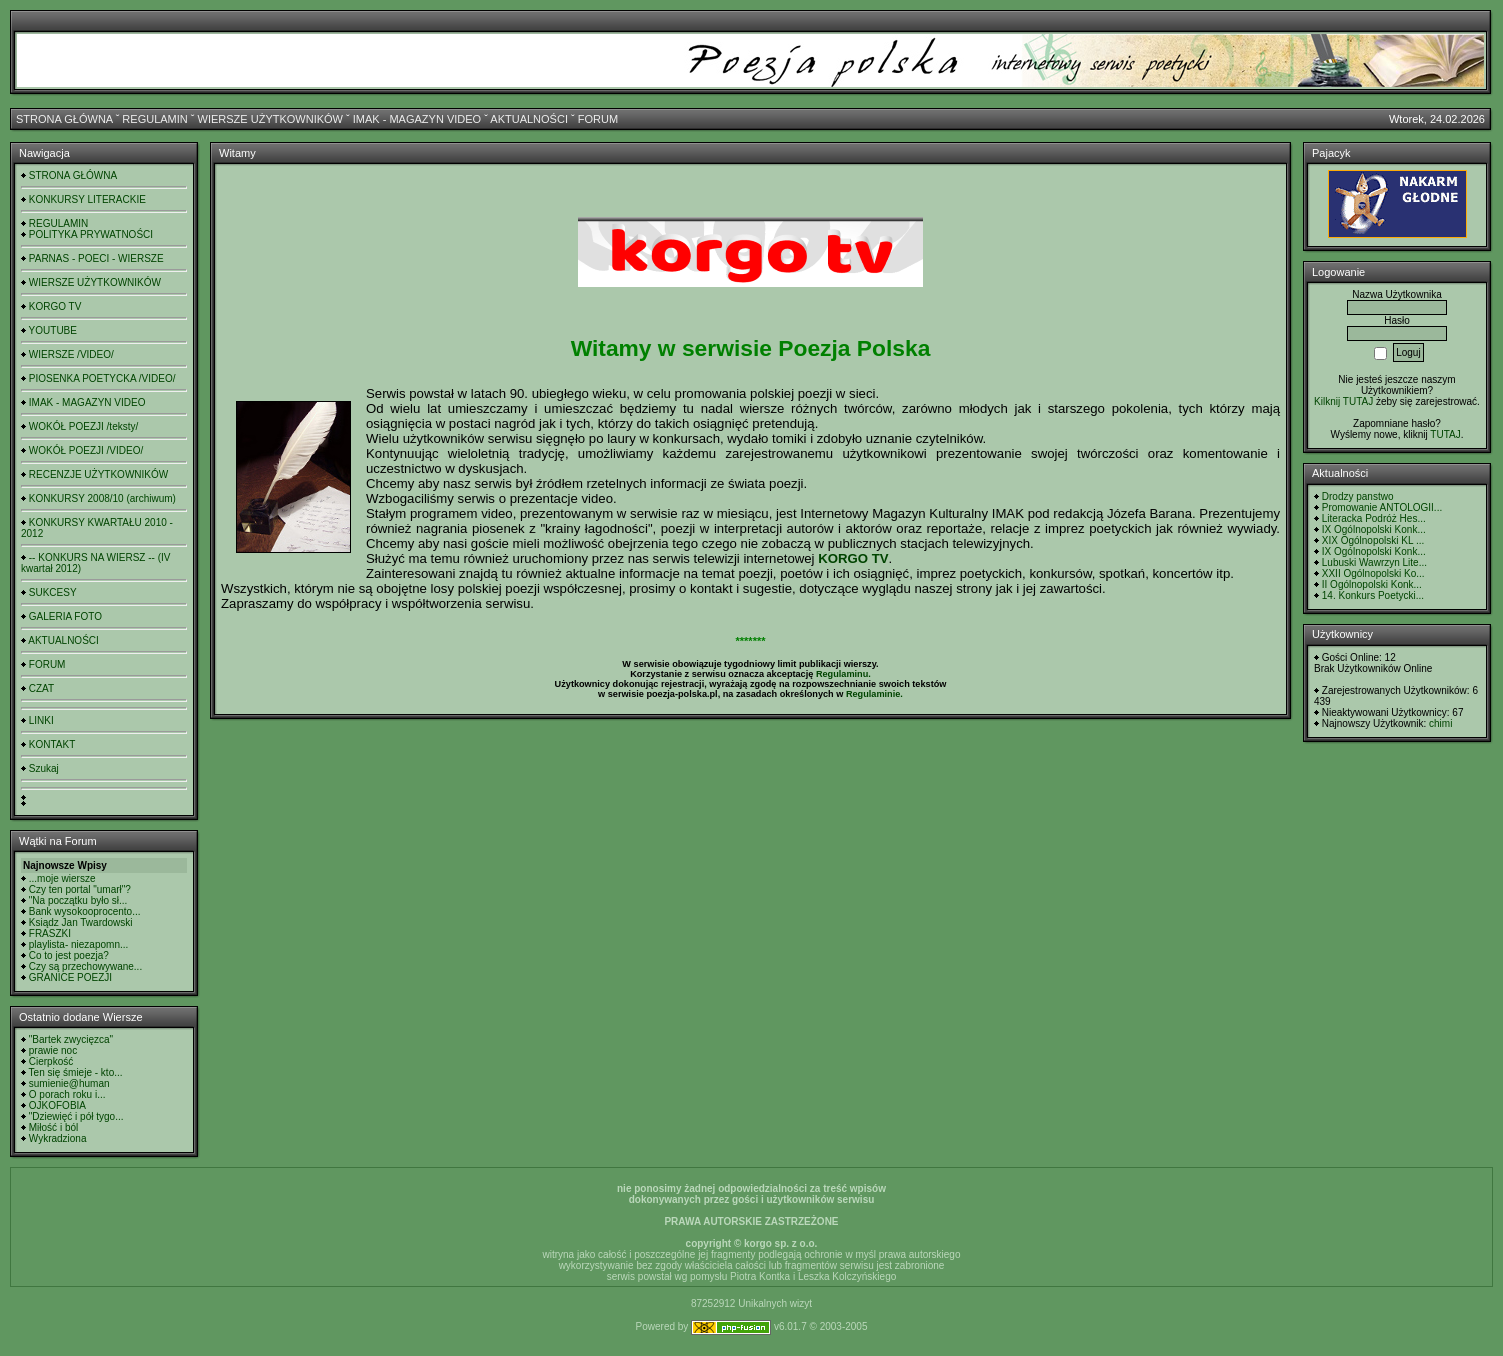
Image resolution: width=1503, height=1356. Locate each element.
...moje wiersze (62, 878)
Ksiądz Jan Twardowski (81, 922)
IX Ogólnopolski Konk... (1374, 529)
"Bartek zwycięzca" (71, 1039)
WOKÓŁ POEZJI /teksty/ (83, 426)
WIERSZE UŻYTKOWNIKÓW (270, 119)
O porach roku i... (67, 1094)
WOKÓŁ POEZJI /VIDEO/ (86, 450)
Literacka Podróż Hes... (1374, 518)
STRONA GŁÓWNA (64, 119)
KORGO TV (55, 306)
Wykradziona (58, 1138)
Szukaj (44, 768)
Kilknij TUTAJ (1343, 401)
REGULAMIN (154, 119)
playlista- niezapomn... (79, 944)
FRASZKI (50, 933)
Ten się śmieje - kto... (76, 1072)
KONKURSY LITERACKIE (87, 199)
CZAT (41, 688)
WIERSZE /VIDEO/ (71, 354)
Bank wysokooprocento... (85, 911)
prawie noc (53, 1050)
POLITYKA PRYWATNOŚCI (91, 234)
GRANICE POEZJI (70, 977)
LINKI (41, 720)
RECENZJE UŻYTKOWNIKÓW (98, 474)
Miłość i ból (53, 1127)
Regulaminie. (874, 694)
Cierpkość (51, 1061)
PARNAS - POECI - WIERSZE (96, 258)
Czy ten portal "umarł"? (80, 889)
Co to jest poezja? (69, 955)
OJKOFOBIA (57, 1105)
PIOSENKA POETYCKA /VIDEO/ (102, 378)
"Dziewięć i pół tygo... (76, 1116)
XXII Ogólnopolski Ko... (1373, 573)
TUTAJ (1445, 434)
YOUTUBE (53, 330)
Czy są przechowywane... (85, 966)
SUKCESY (53, 592)
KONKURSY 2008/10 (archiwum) (102, 498)
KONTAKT (52, 744)
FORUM (598, 119)
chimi (1440, 723)
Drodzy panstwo (1358, 496)
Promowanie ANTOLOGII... (1382, 507)
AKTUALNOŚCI (529, 119)
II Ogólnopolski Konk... (1372, 584)
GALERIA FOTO (65, 616)
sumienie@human (69, 1083)
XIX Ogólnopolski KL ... (1373, 540)
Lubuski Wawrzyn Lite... (1374, 562)
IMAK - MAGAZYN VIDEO (417, 119)
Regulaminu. (843, 674)
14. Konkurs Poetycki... (1373, 595)
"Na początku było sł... (78, 900)
